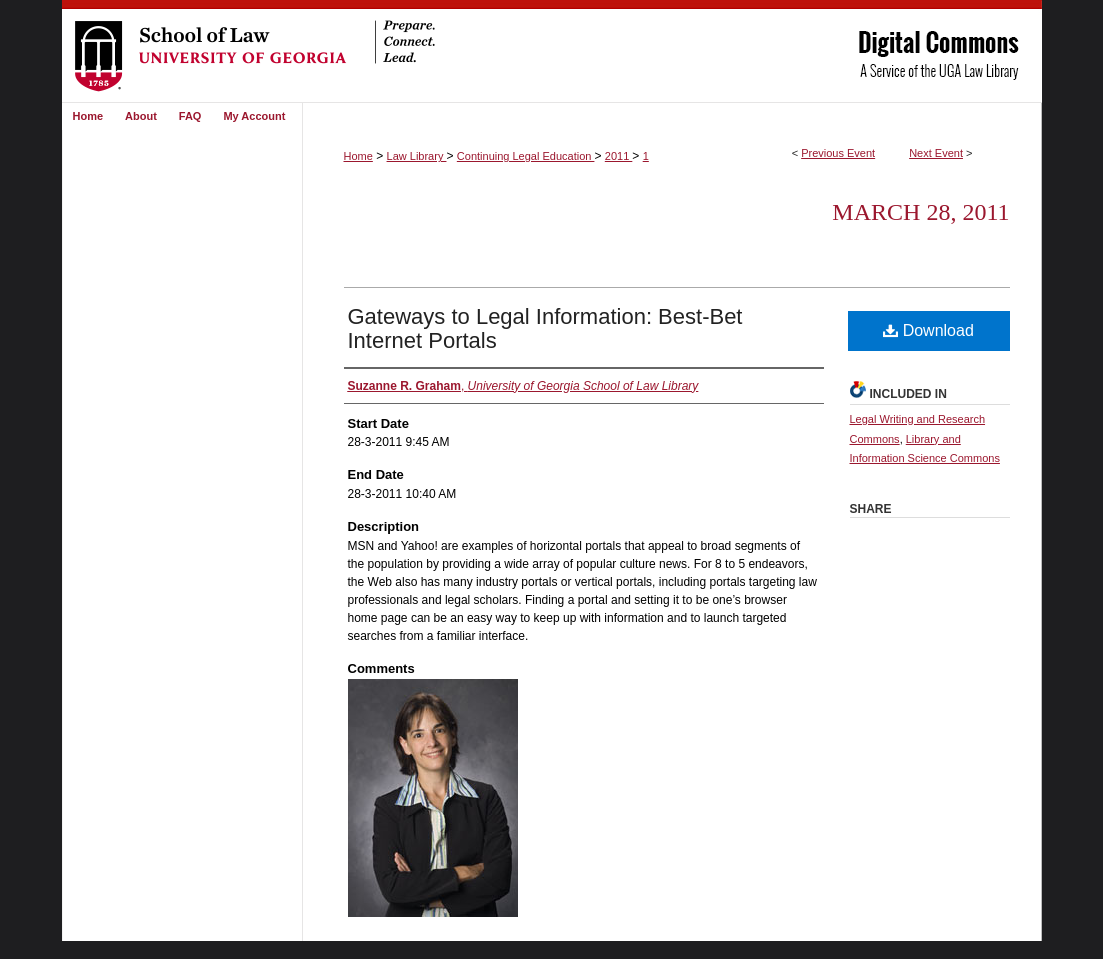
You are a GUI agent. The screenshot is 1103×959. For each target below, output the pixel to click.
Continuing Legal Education (526, 156)
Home (358, 156)
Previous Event (838, 153)
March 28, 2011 (920, 212)
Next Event (936, 153)
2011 (619, 156)
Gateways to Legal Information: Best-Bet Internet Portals (545, 328)
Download (928, 330)
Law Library (417, 156)
